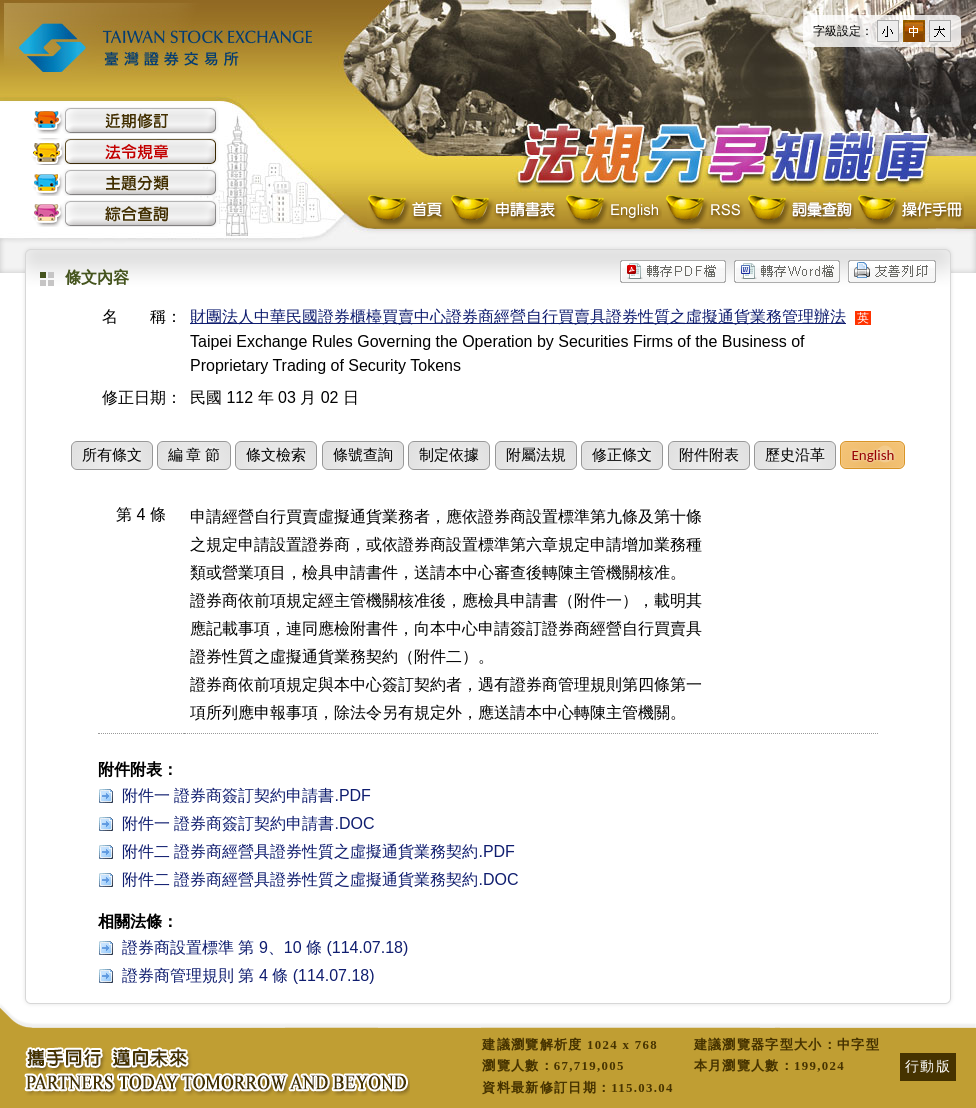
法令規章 (125, 151)
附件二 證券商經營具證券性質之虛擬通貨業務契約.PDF (318, 851)
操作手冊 (909, 210)
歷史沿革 (795, 455)
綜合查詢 (125, 213)
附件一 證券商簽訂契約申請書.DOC (248, 823)
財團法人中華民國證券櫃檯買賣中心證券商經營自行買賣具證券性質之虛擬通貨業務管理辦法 (518, 316)
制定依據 (449, 455)
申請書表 (504, 210)
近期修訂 (125, 120)
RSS (703, 210)
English (612, 210)
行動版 (928, 1066)
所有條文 (112, 455)
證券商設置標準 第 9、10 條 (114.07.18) (265, 947)
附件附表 (709, 455)
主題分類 (125, 182)
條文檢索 (276, 455)
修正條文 (622, 455)
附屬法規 (536, 455)
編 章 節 (194, 455)
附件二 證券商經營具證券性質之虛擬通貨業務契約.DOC (320, 879)
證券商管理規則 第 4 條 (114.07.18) (248, 975)
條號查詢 (363, 455)
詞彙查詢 (799, 210)
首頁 (407, 210)
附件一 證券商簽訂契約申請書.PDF (246, 795)
